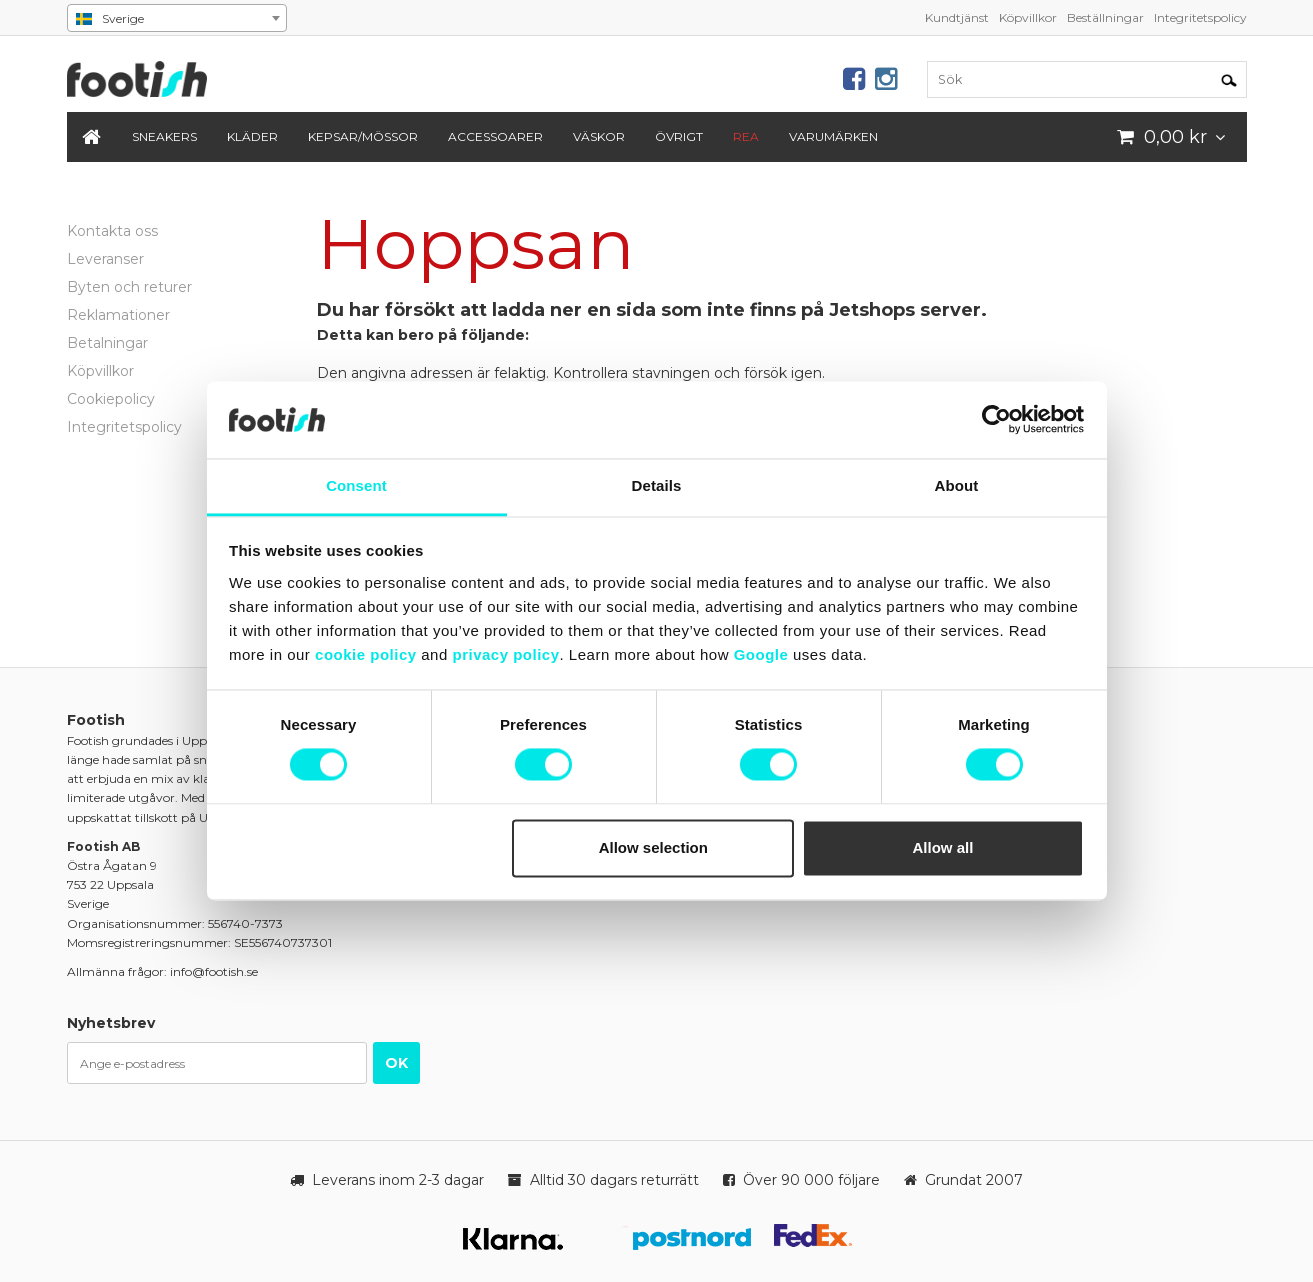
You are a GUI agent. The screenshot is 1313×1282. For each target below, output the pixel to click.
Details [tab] (657, 485)
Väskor (599, 136)
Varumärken (833, 136)
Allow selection (653, 847)
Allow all (943, 847)
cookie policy (366, 654)
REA (746, 136)
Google (761, 654)
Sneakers (164, 136)
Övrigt (679, 136)
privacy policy (505, 654)
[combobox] (177, 18)
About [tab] (957, 485)
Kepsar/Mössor (363, 136)
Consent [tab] (356, 485)
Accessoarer (495, 136)
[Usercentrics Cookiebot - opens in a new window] (996, 420)
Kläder (252, 136)
